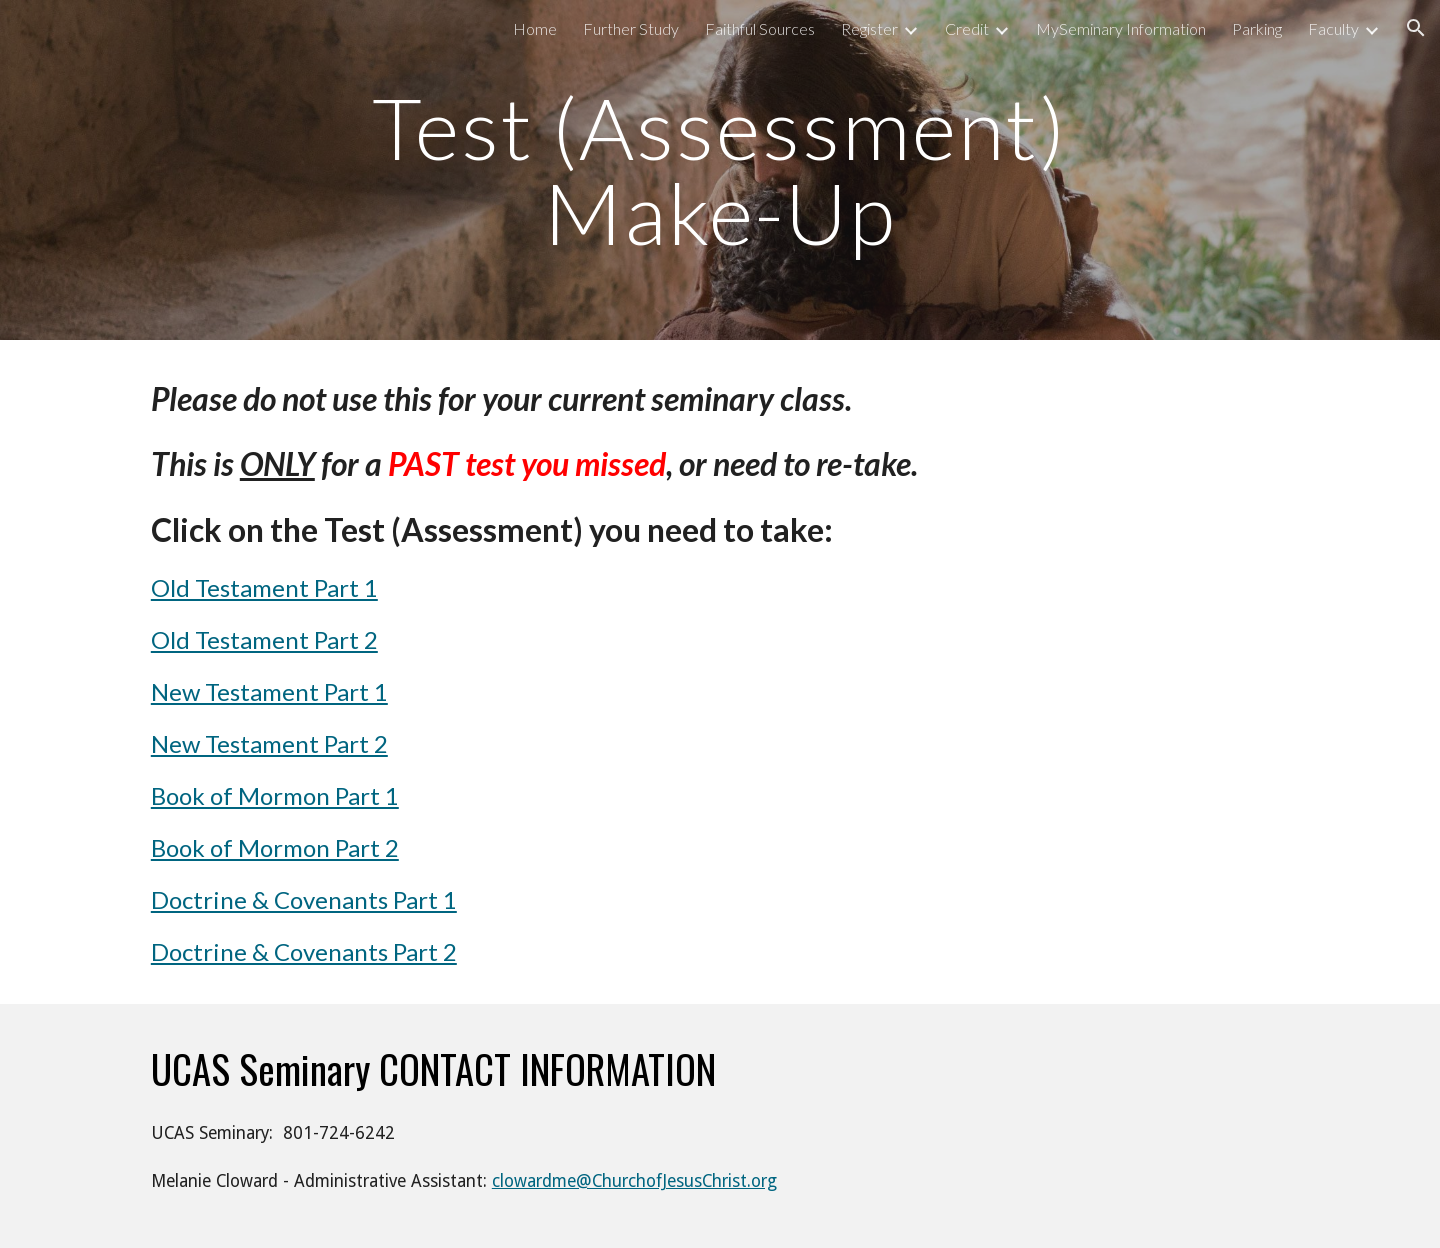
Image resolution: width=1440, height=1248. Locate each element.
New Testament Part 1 (269, 691)
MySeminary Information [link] (1121, 28)
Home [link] (535, 28)
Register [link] (869, 28)
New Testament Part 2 (269, 743)
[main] (720, 170)
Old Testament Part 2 (264, 639)
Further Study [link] (631, 28)
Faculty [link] (1333, 28)
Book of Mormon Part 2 (275, 847)
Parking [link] (1257, 28)
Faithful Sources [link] (760, 28)
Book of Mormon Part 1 (275, 795)
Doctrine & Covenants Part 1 (304, 899)
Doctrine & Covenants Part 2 (304, 951)
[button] (1416, 28)
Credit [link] (967, 28)
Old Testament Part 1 (264, 587)
